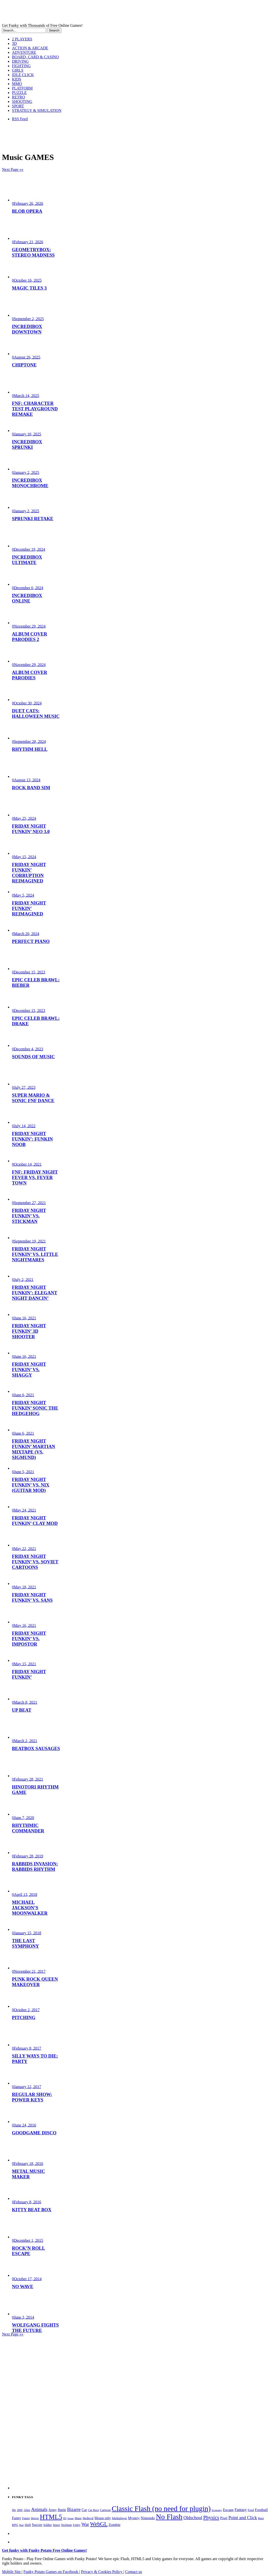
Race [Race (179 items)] (261, 2518)
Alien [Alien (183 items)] (27, 2510)
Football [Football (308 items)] (261, 2510)
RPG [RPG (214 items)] (15, 2525)
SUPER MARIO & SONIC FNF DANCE (33, 1097)
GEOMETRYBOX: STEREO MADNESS (33, 252)
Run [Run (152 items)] (21, 2525)
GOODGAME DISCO (34, 2132)
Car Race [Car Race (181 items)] (93, 2510)
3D (14, 43)
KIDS (16, 79)
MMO (17, 84)
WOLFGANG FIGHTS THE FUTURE (35, 2327)
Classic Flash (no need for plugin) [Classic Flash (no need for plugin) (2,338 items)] (161, 2509)
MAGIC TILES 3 (29, 288)
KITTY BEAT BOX (31, 2209)
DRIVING (20, 61)
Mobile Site (12, 2572)
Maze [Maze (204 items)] (78, 2518)
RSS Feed (20, 119)
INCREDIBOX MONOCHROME (30, 483)
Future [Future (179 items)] (26, 2518)
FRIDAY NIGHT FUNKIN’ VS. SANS (32, 1597)
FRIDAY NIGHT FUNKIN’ (29, 1674)
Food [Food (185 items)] (251, 2510)
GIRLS (17, 70)
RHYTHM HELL (29, 749)
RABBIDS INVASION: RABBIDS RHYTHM (35, 1866)
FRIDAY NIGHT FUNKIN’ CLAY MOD (35, 1520)
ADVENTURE (24, 52)
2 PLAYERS (22, 39)
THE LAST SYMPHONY (25, 1943)
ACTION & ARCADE (30, 48)
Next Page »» (12, 169)
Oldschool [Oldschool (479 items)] (192, 2517)
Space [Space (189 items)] (56, 2525)
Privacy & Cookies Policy (102, 2572)
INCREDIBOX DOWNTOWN (27, 329)
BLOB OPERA (27, 211)
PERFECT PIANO (31, 941)
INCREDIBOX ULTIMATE (27, 559)
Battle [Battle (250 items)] (62, 2510)
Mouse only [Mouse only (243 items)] (102, 2518)
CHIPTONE (24, 364)
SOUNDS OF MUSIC (33, 1056)
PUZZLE (19, 93)
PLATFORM (22, 88)
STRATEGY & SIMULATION (36, 110)
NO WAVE (22, 2286)
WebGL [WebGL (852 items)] (99, 2524)
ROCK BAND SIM (31, 787)
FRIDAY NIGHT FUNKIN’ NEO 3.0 (31, 828)
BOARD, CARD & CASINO (35, 57)
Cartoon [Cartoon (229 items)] (105, 2510)
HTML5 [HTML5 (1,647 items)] (51, 2517)
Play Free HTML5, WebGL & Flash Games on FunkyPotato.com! (86, 12)
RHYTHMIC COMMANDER (28, 1828)
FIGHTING (21, 66)
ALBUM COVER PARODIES (29, 675)
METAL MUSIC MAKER (28, 2174)
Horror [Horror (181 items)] (35, 2518)
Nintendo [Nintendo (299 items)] (148, 2518)
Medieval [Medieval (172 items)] (88, 2518)
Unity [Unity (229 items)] (76, 2525)
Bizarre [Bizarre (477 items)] (73, 2509)
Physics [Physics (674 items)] (211, 2517)
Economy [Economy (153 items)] (217, 2510)
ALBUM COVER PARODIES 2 (29, 636)
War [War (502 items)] (85, 2524)
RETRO (18, 97)
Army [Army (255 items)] (52, 2510)
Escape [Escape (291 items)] (228, 2510)
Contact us (133, 2572)
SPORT (18, 106)
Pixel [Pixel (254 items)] (223, 2518)
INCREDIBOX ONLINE (27, 598)
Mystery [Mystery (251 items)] (134, 2518)
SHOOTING (22, 101)
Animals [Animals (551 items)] (39, 2509)
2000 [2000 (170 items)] (20, 2510)
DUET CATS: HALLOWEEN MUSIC (36, 713)
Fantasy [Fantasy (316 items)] (241, 2510)
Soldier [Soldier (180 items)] (47, 2525)
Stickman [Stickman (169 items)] (66, 2524)
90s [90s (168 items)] (14, 2510)
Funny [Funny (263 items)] (16, 2518)
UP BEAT (21, 1710)
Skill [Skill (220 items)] (28, 2525)
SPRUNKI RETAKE (32, 518)
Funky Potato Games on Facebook (51, 2572)
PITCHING (24, 2017)
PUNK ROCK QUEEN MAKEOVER (35, 1981)
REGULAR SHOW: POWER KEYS (32, 2097)
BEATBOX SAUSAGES (36, 1748)
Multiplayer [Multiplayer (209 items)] (119, 2518)
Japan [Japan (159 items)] (70, 2518)
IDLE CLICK (23, 75)
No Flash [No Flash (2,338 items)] (169, 2517)
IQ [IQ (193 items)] (64, 2518)
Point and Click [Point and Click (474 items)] (242, 2517)
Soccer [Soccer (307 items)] (37, 2524)
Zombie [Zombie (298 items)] (114, 2524)
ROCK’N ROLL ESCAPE (28, 2250)
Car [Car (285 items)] (84, 2510)
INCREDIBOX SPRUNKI (27, 444)
